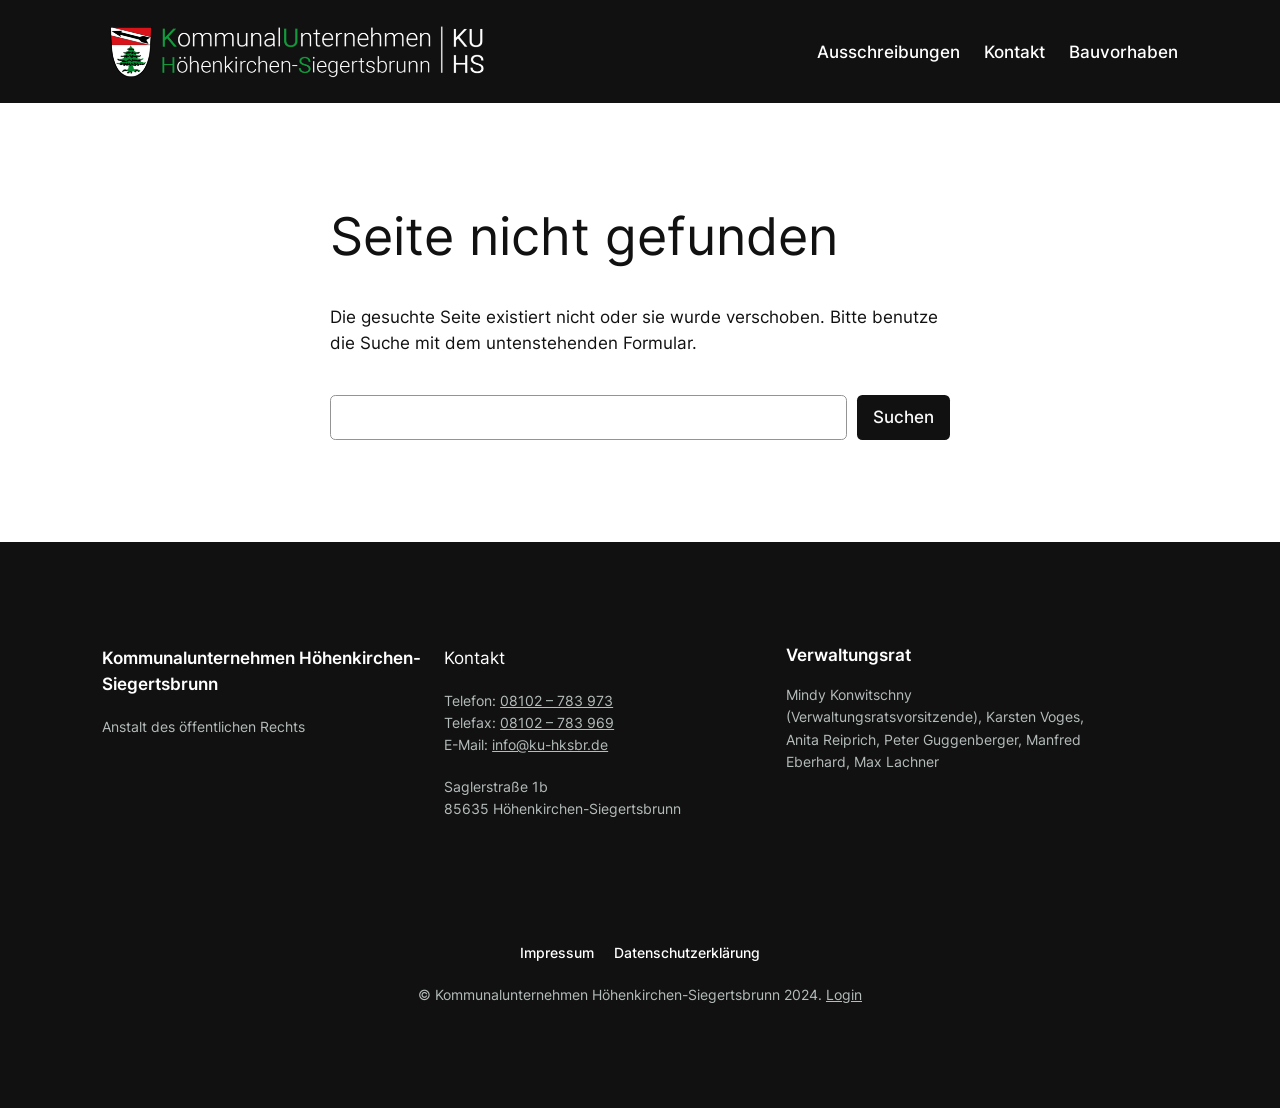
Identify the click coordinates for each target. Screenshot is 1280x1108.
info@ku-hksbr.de (550, 744)
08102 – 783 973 (556, 700)
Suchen (903, 417)
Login (844, 994)
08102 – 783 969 (557, 722)
